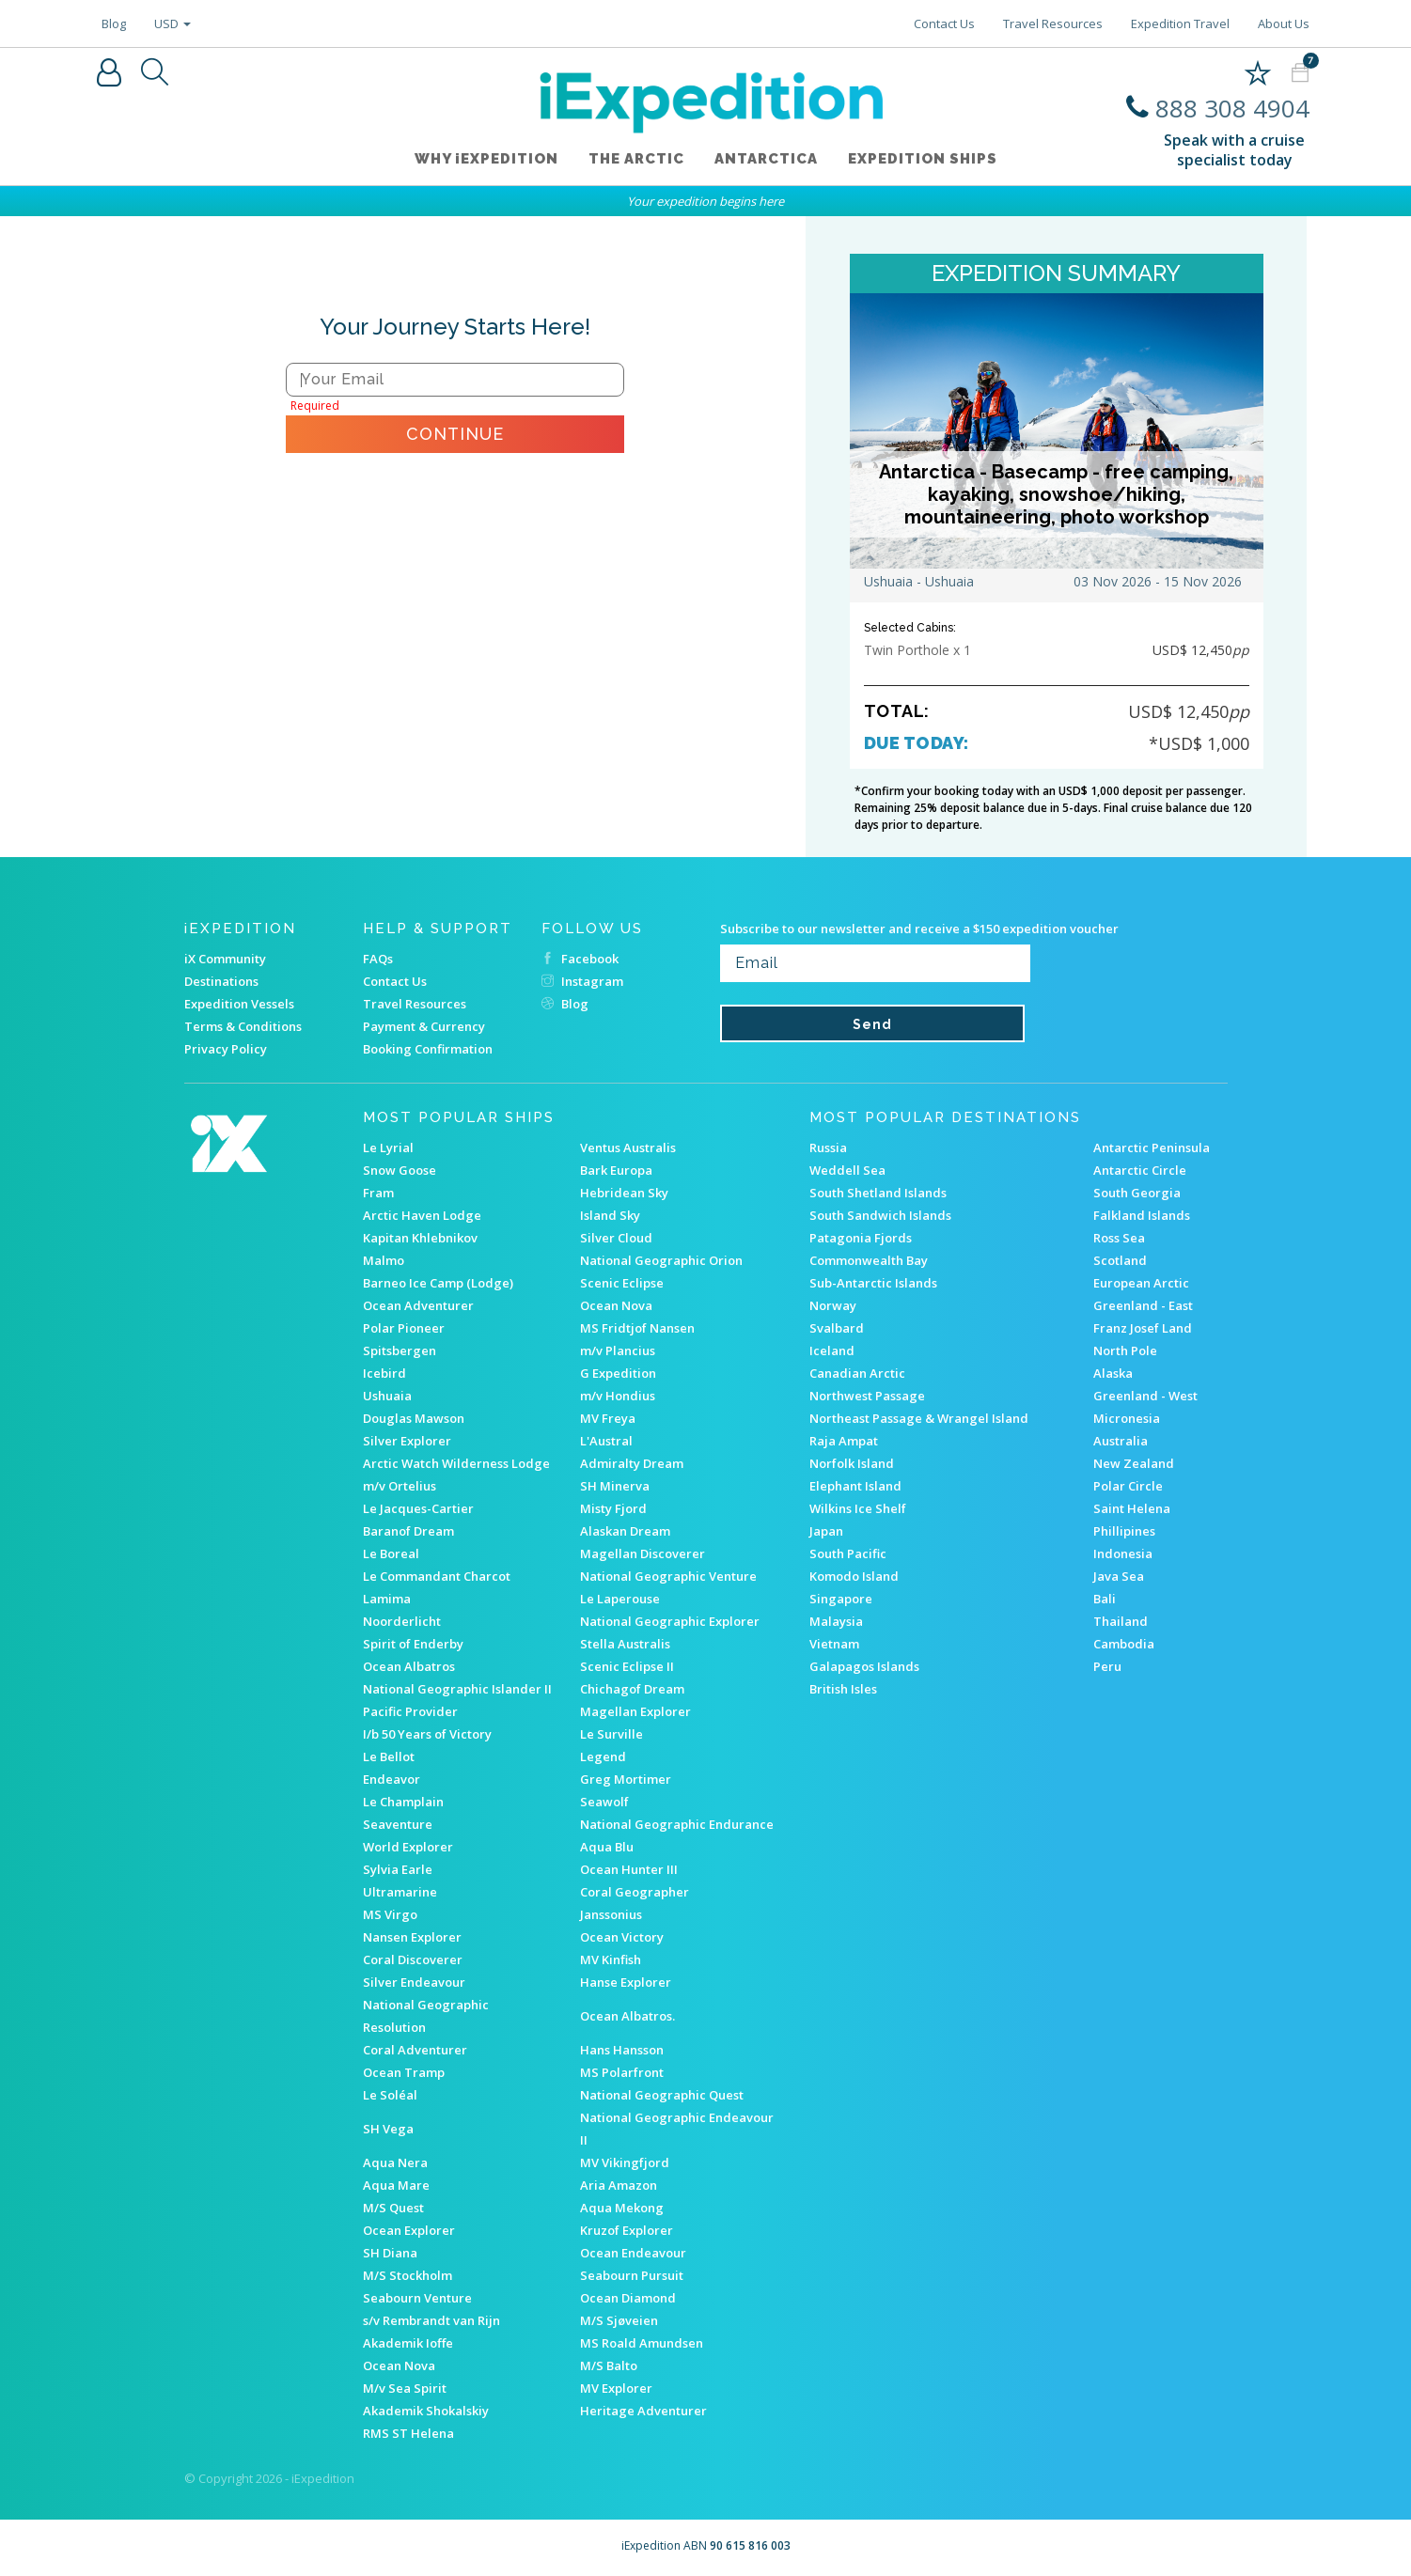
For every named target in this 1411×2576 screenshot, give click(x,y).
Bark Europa (616, 1170)
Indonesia (1122, 1553)
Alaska (1113, 1373)
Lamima (387, 1598)
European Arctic (1141, 1282)
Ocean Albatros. (627, 2015)
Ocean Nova (616, 1305)
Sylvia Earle (397, 1869)
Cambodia (1123, 1643)
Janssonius (611, 1914)
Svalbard (836, 1327)
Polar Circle (1128, 1485)
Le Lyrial (388, 1147)
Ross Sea (1119, 1237)
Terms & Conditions (243, 1026)
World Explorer (408, 1846)
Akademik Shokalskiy (426, 2410)
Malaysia (836, 1621)
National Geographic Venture (668, 1576)
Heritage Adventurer (643, 2410)
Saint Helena (1131, 1508)
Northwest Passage (867, 1395)
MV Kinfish (610, 1959)
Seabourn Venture (417, 2297)
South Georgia (1137, 1192)
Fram (378, 1192)
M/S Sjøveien (619, 2320)
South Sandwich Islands (880, 1215)
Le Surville (611, 1733)
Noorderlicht (402, 1621)
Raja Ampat (843, 1440)
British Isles (843, 1688)
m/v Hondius (617, 1395)
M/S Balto (608, 2365)
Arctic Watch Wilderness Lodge (456, 1463)
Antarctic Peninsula (1151, 1147)
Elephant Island (855, 1485)
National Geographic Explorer (670, 1621)
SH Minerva (615, 1485)
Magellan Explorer (635, 1711)
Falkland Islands (1141, 1215)
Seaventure (397, 1824)
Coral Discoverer (412, 1959)
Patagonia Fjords (860, 1237)
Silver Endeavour (414, 1982)
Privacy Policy (225, 1048)
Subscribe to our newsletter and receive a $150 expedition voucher (919, 928)
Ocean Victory (622, 1936)
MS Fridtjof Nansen (637, 1327)
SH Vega (388, 2128)
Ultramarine (400, 1891)
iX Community (225, 958)
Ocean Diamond (628, 2297)
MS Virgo (390, 1914)
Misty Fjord (613, 1508)
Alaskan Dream (625, 1530)
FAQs (378, 958)
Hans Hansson (622, 2049)
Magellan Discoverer (642, 1553)
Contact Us (944, 23)
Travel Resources (1053, 23)
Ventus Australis (628, 1147)
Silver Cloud (616, 1237)
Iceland (831, 1350)
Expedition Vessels (239, 1003)
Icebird (384, 1373)
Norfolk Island (851, 1463)
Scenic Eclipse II (627, 1666)
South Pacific (847, 1553)
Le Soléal (390, 2094)
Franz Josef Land (1142, 1327)
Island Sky (610, 1215)
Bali (1104, 1598)
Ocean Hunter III (629, 1869)
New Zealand (1133, 1463)
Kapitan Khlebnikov (420, 1237)
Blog (114, 23)
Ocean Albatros (409, 1666)
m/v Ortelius (399, 1485)
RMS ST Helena (408, 2433)
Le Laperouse (620, 1598)
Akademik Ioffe (408, 2342)
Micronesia (1126, 1418)
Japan (826, 1530)
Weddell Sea (847, 1170)
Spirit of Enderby (413, 1643)
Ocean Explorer (409, 2230)
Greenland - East (1143, 1305)
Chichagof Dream (632, 1688)
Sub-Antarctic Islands (873, 1282)
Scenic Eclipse (622, 1282)
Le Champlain (403, 1801)
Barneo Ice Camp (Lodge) (438, 1282)
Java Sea (1118, 1576)
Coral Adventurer (415, 2049)
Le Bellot (389, 1756)
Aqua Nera (395, 2162)
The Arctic (636, 158)
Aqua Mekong (622, 2207)
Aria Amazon (618, 2185)
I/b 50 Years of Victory (427, 1733)
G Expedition (618, 1373)
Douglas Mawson (413, 1418)
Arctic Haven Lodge (422, 1215)
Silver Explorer (407, 1440)
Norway (832, 1305)
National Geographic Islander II (457, 1688)
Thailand (1120, 1621)
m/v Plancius (617, 1350)
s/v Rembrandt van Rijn (431, 2320)
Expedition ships (922, 158)
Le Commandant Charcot (436, 1576)
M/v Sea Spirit (405, 2388)
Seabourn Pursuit (631, 2275)
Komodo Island (854, 1576)
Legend (603, 1756)
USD (172, 23)
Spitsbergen (399, 1350)
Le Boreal (391, 1553)
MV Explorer (616, 2388)
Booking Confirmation (428, 1048)
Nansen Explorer (412, 1936)
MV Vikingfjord (624, 2162)
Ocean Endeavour (633, 2252)
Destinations (221, 981)
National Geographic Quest (662, 2094)
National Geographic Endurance (677, 1824)
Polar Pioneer (404, 1327)
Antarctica (766, 158)
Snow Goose (399, 1170)
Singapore (840, 1598)
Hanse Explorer (625, 1982)
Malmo (383, 1260)
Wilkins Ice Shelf (857, 1508)
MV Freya (607, 1418)
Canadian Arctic (857, 1373)
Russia (828, 1147)
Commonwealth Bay (868, 1260)
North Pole (1125, 1350)
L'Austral (606, 1440)
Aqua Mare (396, 2185)
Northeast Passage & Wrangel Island (918, 1418)
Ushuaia (387, 1395)
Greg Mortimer (625, 1779)
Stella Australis (625, 1643)
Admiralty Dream (631, 1463)
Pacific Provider (410, 1711)
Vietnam (834, 1643)
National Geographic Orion (661, 1260)
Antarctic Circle (1139, 1170)
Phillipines (1124, 1530)
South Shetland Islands (878, 1192)
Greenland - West (1145, 1395)
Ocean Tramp (404, 2072)
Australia (1120, 1440)
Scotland (1120, 1260)
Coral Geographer (634, 1891)
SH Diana (390, 2252)
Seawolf (604, 1801)
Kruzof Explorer (626, 2230)
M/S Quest (393, 2207)
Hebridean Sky (624, 1192)
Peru (1107, 1666)
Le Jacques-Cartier (418, 1508)
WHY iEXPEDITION (486, 158)
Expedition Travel (1180, 23)
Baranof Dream (408, 1530)
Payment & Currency (424, 1026)
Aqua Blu (607, 1846)
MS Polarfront (622, 2072)
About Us (1283, 23)
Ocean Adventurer (418, 1305)
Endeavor (391, 1779)
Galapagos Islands (864, 1666)
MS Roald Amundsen (641, 2342)
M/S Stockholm (407, 2275)
